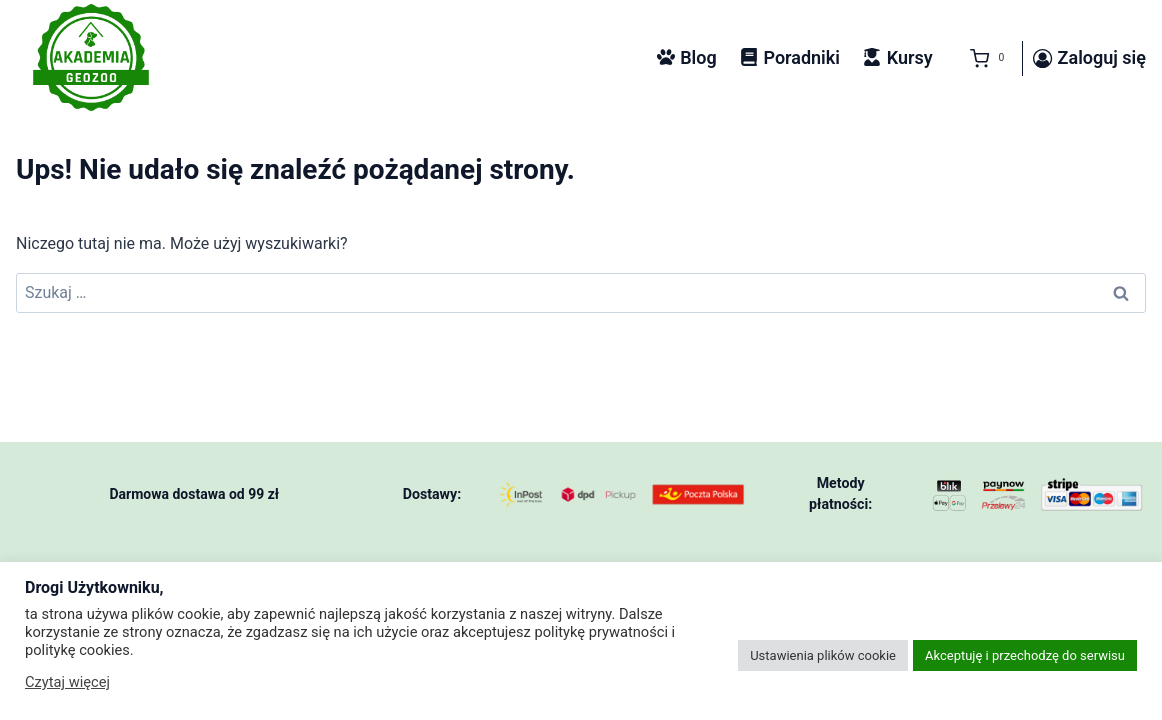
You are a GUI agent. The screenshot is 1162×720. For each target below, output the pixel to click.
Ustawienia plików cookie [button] (823, 655)
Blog (687, 57)
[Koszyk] (983, 59)
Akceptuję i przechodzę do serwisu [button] (1025, 655)
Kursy (897, 57)
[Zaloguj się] (1089, 59)
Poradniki (790, 57)
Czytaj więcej (67, 682)
